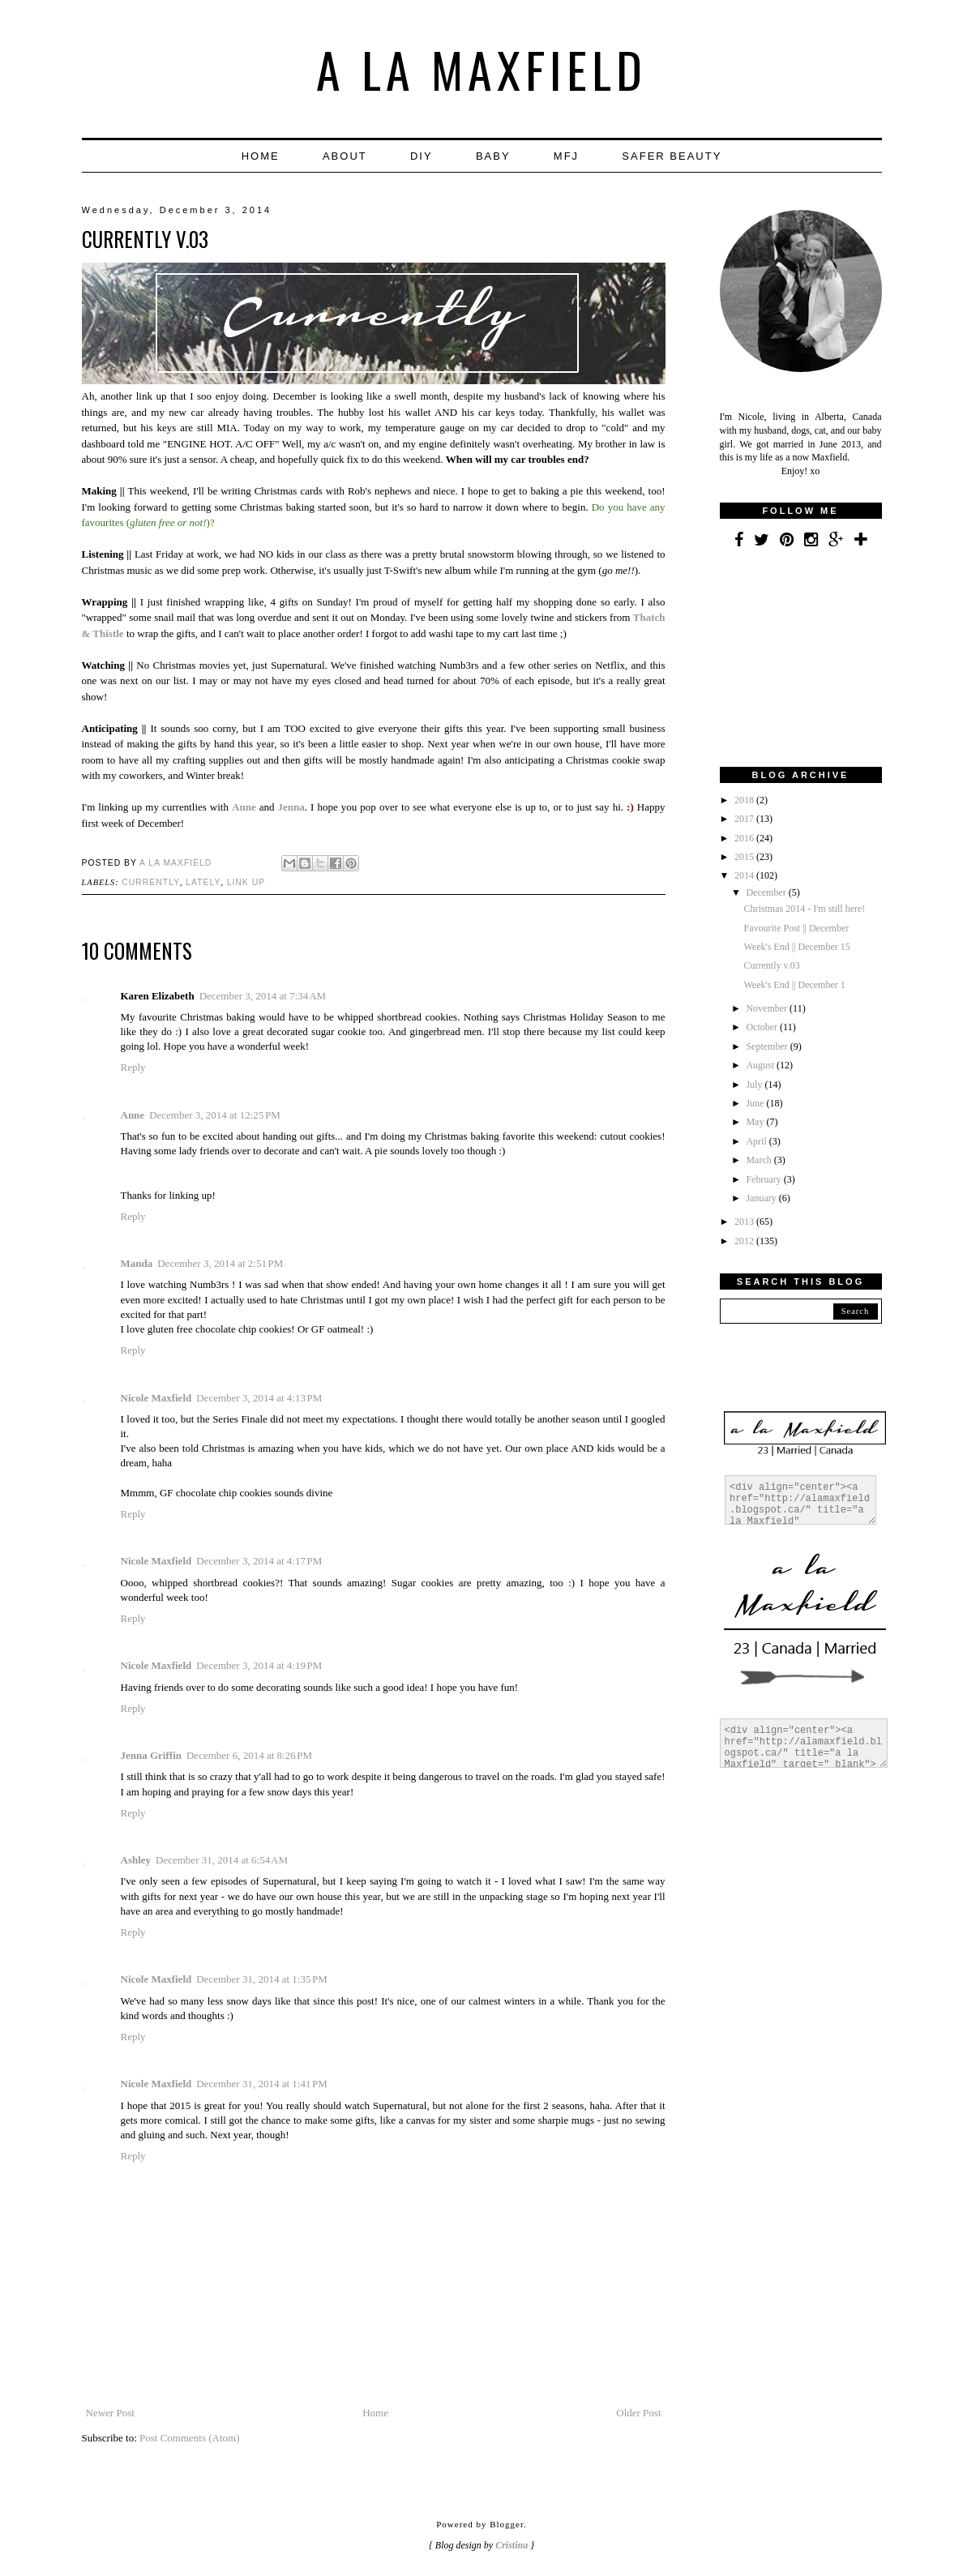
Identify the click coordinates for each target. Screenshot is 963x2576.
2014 (745, 875)
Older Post (638, 2413)
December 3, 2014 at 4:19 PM (259, 1665)
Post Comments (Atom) (189, 2438)
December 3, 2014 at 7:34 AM (263, 996)
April (757, 1141)
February (764, 1179)
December (767, 892)
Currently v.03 (771, 965)
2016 (745, 838)
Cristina (511, 2545)
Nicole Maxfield (156, 1398)
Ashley (136, 1860)
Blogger (507, 2524)
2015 (745, 856)
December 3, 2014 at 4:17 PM (259, 1561)
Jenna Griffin (151, 1755)
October (763, 1027)
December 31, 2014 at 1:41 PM (261, 2083)
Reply (133, 1067)
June (756, 1103)
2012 (745, 1241)
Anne (133, 1115)
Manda (137, 1263)
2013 (745, 1221)
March (759, 1160)
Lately (203, 882)
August (761, 1065)
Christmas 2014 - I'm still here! (804, 908)
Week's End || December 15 (796, 946)
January (762, 1198)
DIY (421, 156)
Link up (246, 882)
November (768, 1008)
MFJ (566, 156)
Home (261, 156)
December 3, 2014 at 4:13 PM (259, 1398)
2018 (745, 800)
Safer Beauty (671, 156)
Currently (151, 882)
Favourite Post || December (796, 928)
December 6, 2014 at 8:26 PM (249, 1755)
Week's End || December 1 (794, 985)
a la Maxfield (481, 68)
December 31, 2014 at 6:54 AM (222, 1860)
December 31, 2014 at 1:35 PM (261, 1979)
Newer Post (110, 2413)
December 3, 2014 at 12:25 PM (214, 1115)
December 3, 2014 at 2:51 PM (220, 1263)
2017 (745, 818)
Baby (493, 156)
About (345, 156)
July (755, 1084)
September (768, 1046)
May (756, 1122)
